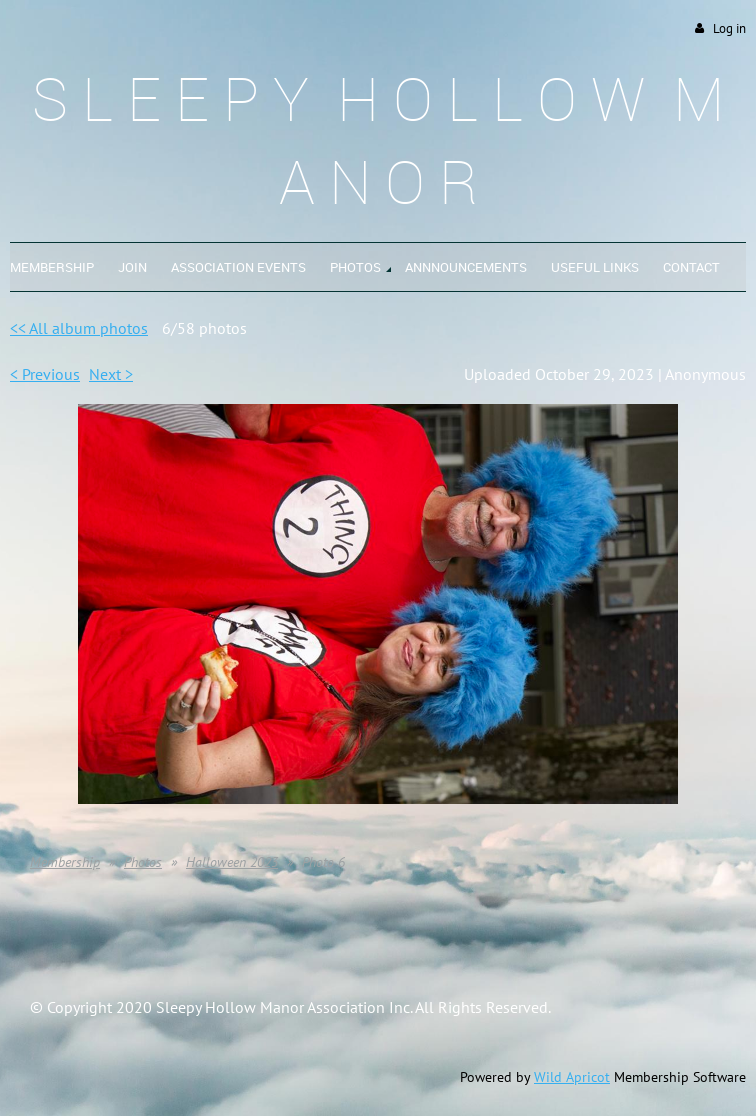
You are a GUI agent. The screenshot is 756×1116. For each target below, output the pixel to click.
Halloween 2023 (232, 862)
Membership (65, 862)
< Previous (45, 374)
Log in (729, 28)
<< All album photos (79, 328)
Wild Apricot (572, 1077)
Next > (111, 374)
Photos (143, 862)
